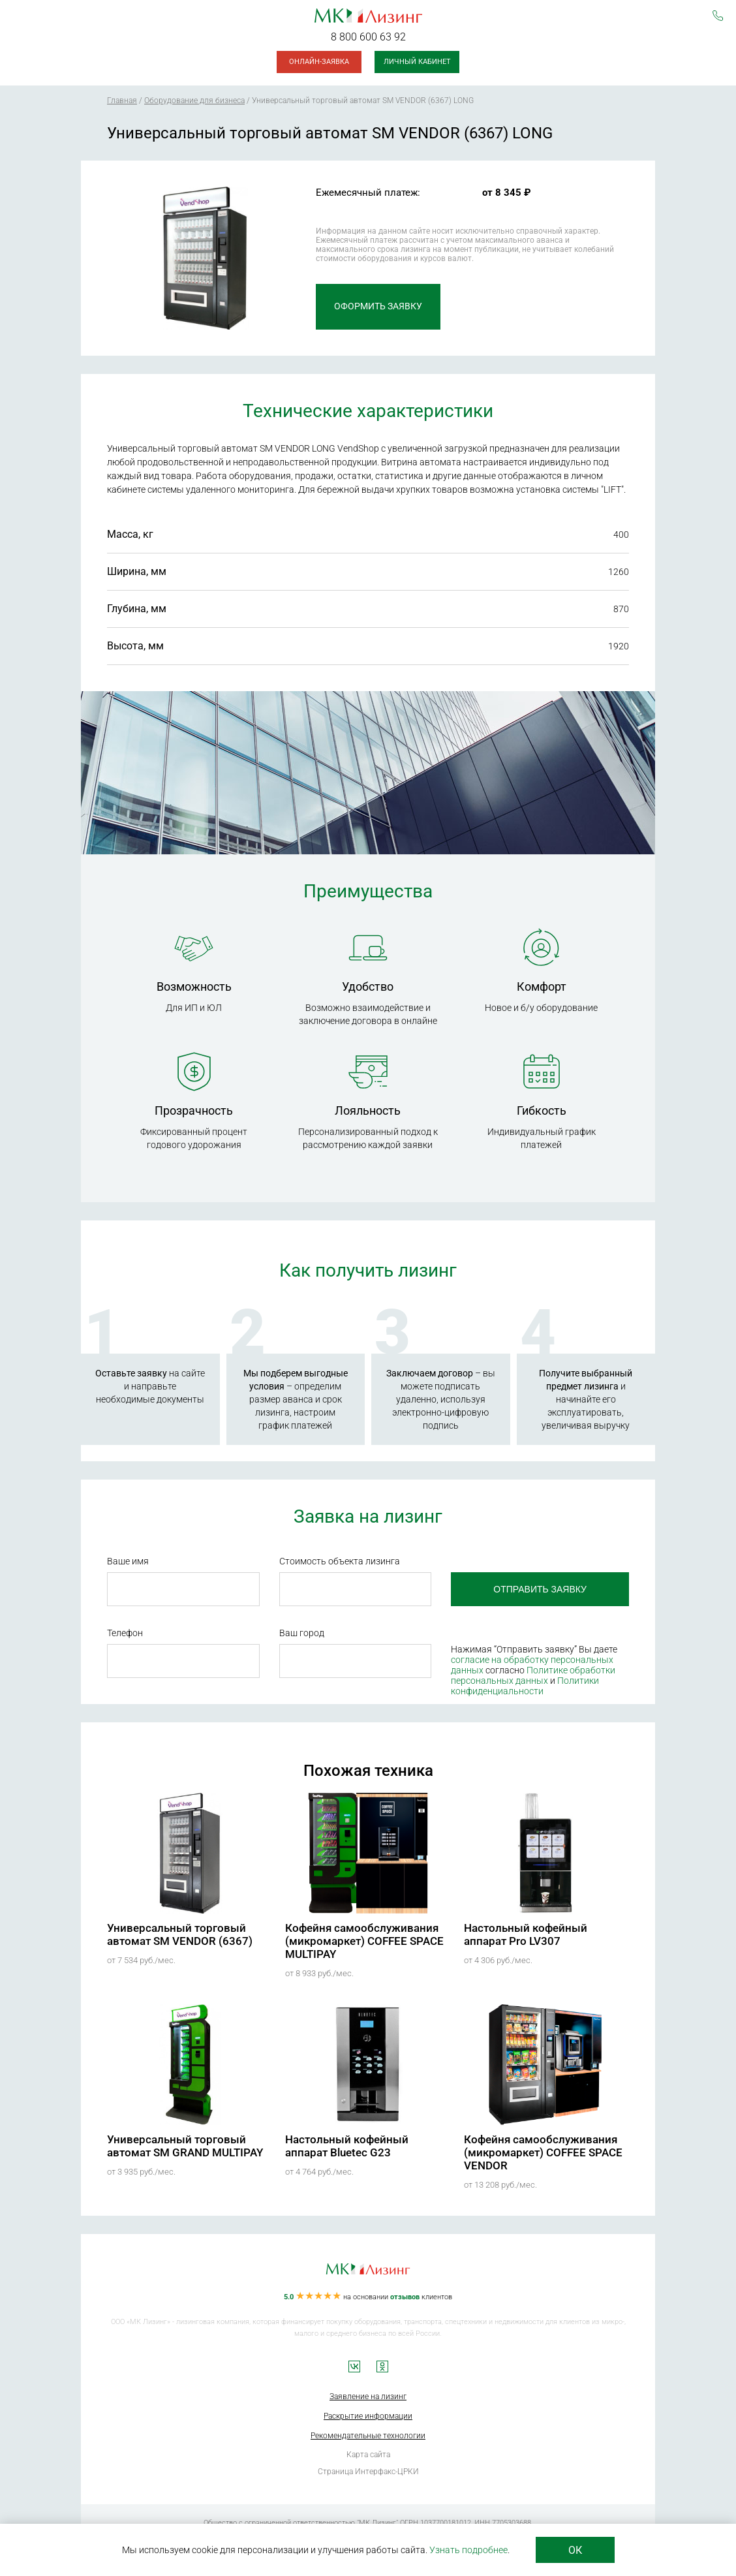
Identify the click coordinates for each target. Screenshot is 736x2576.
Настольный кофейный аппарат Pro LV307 (525, 1934)
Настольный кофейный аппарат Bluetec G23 (346, 2146)
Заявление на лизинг (368, 2396)
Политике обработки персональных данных (533, 1675)
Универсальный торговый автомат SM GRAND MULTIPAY (185, 2146)
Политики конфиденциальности (525, 1685)
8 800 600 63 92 (368, 37)
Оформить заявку (378, 307)
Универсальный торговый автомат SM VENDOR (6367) (180, 1934)
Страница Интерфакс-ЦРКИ (368, 2471)
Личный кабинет (417, 61)
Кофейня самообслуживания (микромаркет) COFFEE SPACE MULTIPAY (364, 1941)
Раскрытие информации (368, 2416)
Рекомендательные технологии (368, 2435)
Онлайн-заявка (319, 61)
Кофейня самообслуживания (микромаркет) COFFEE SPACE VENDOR (543, 2152)
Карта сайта (368, 2454)
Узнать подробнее (468, 2550)
